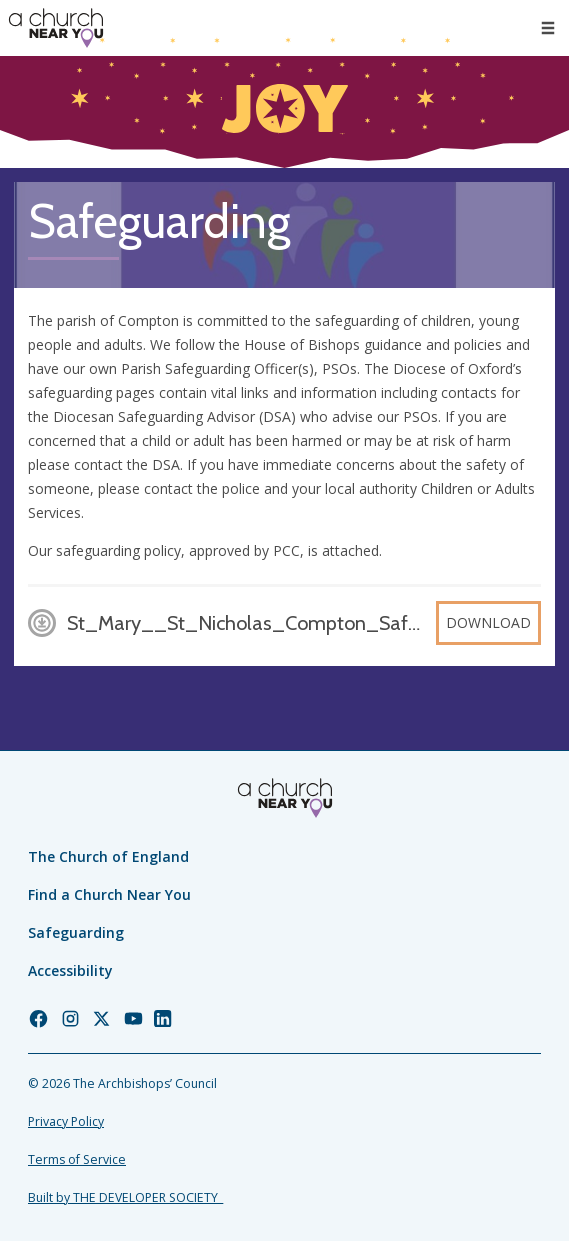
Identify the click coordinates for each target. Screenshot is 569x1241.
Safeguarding (76, 932)
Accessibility (70, 970)
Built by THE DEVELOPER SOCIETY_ (125, 1197)
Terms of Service (77, 1159)
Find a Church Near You (109, 894)
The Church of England (108, 856)
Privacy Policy (66, 1121)
